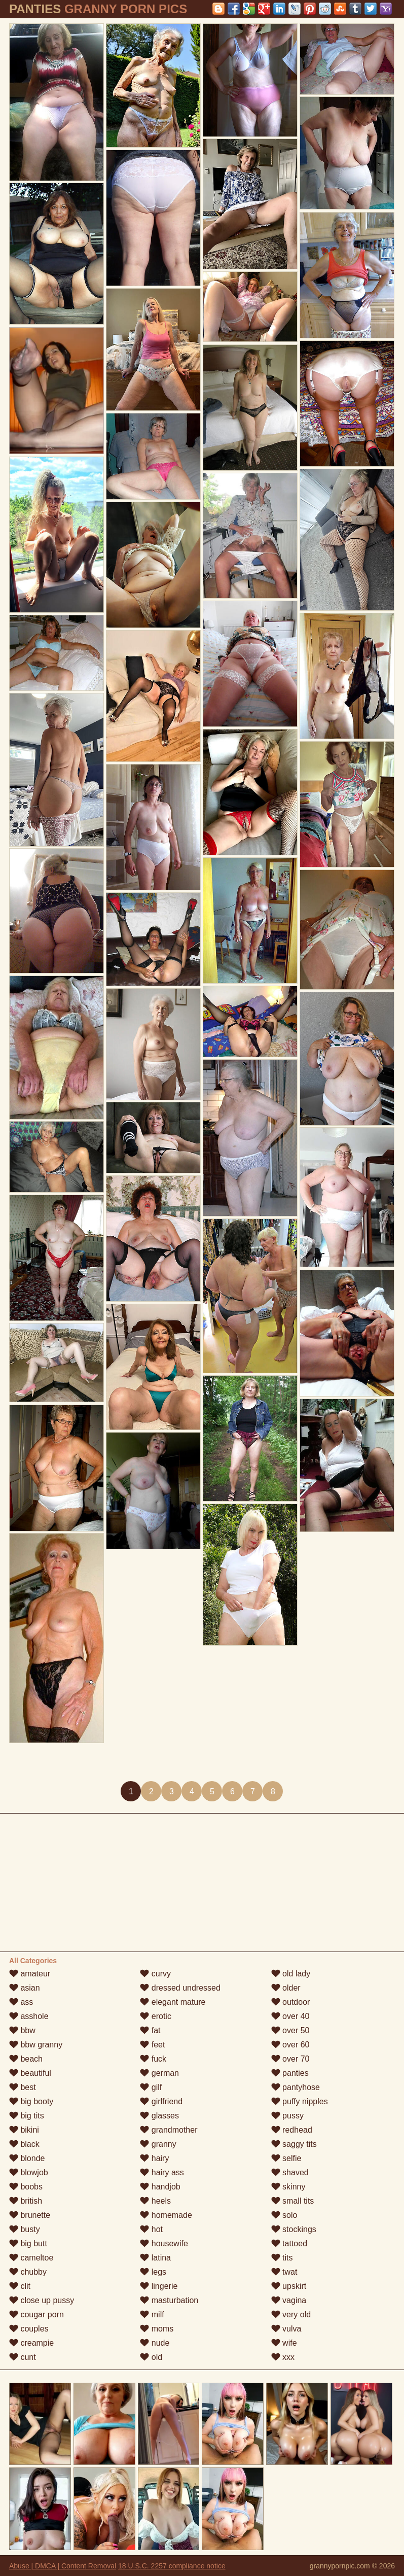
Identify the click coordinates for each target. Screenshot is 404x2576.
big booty (31, 2101)
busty (24, 2229)
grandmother (168, 2130)
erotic (155, 2016)
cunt (22, 2357)
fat (150, 2030)
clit (19, 2286)
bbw (22, 2030)
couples (29, 2328)
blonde (27, 2158)
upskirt (289, 2286)
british (25, 2201)
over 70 (290, 2059)
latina (155, 2257)
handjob (160, 2186)
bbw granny (35, 2044)
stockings (293, 2229)
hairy (154, 2158)
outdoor (290, 2002)
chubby (28, 2272)
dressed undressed (180, 1987)
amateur (29, 1973)
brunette (29, 2215)
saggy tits (294, 2144)
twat (284, 2272)
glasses (159, 2115)
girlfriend (161, 2101)
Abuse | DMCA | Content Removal (62, 2566)
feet (152, 2044)
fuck (153, 2059)
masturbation (169, 2300)
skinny (288, 2186)
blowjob (28, 2172)
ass (21, 2002)
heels (155, 2201)
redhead (291, 2130)
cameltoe (31, 2257)
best (22, 2087)
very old (291, 2314)
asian (24, 1987)
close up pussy (41, 2300)
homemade (166, 2215)
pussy (287, 2115)
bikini (24, 2130)
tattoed (289, 2243)
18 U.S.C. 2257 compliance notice (172, 2566)
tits (282, 2257)
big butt (28, 2243)
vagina (289, 2300)
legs (153, 2272)
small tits (292, 2201)
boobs (26, 2186)
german (159, 2073)
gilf (151, 2087)
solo (284, 2215)
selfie (286, 2158)
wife (284, 2343)
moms (156, 2328)
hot (151, 2229)
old (151, 2357)
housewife (164, 2243)
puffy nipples (299, 2101)
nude (154, 2343)
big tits (26, 2115)
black (24, 2144)
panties (290, 2073)
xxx (283, 2357)
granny (158, 2144)
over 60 (290, 2044)
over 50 (290, 2030)
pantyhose (295, 2087)
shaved (290, 2172)
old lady (291, 1973)
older (286, 1987)
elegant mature (172, 2002)
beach (26, 2059)
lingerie (158, 2286)
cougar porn (36, 2314)
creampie (31, 2343)
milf (152, 2314)
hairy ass (161, 2172)
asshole (29, 2016)
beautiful (30, 2073)
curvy (155, 1973)
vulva (286, 2328)
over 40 (290, 2016)
